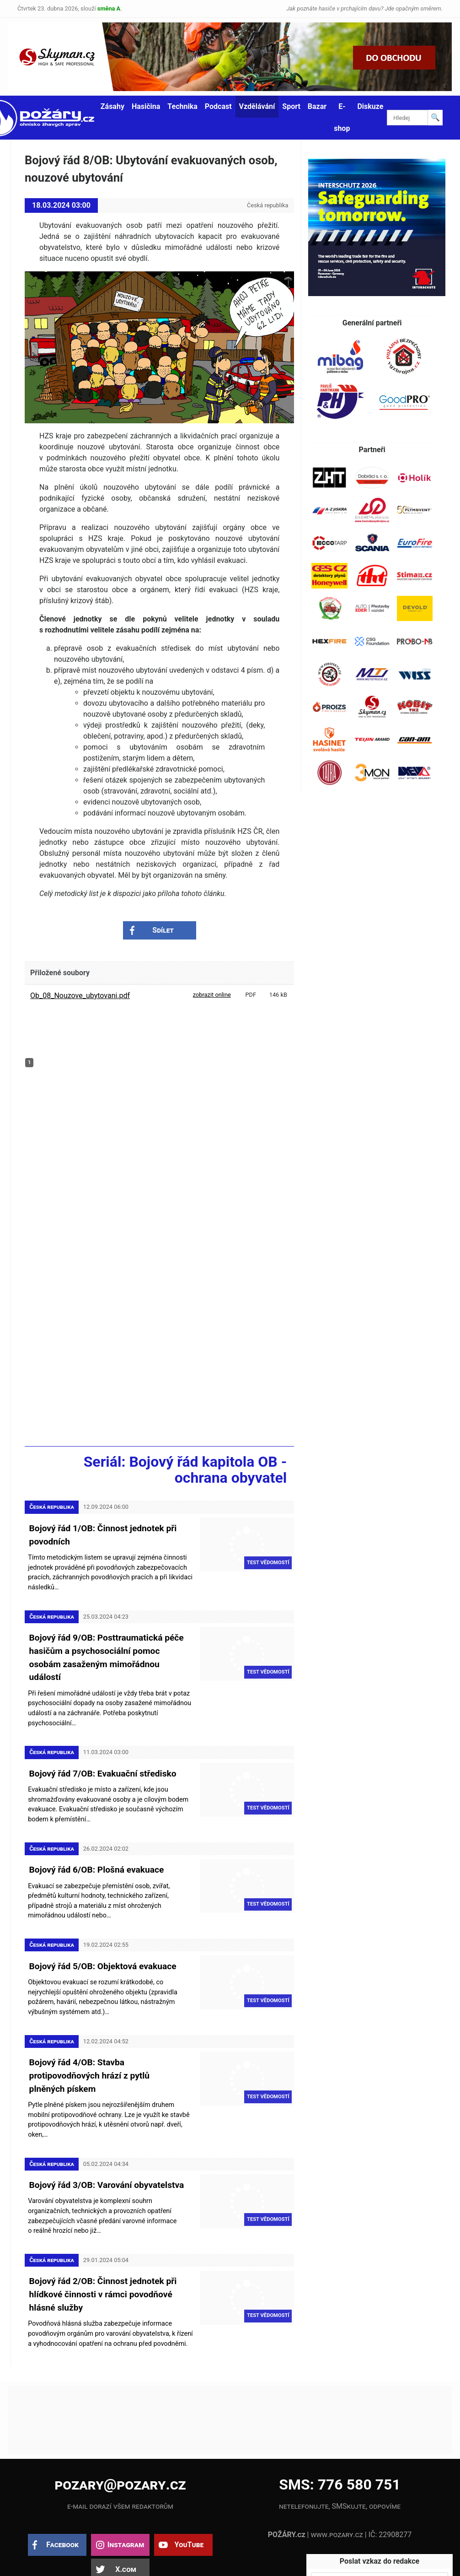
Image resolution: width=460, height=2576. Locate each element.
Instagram (125, 2509)
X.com (125, 2534)
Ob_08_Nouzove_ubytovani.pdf (80, 995)
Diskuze (370, 106)
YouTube (188, 2509)
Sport (291, 106)
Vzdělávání (257, 106)
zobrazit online (212, 994)
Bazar (317, 106)
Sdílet (163, 930)
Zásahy (112, 106)
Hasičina (146, 106)
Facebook (62, 2509)
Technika (182, 106)
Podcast (218, 106)
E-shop (342, 117)
